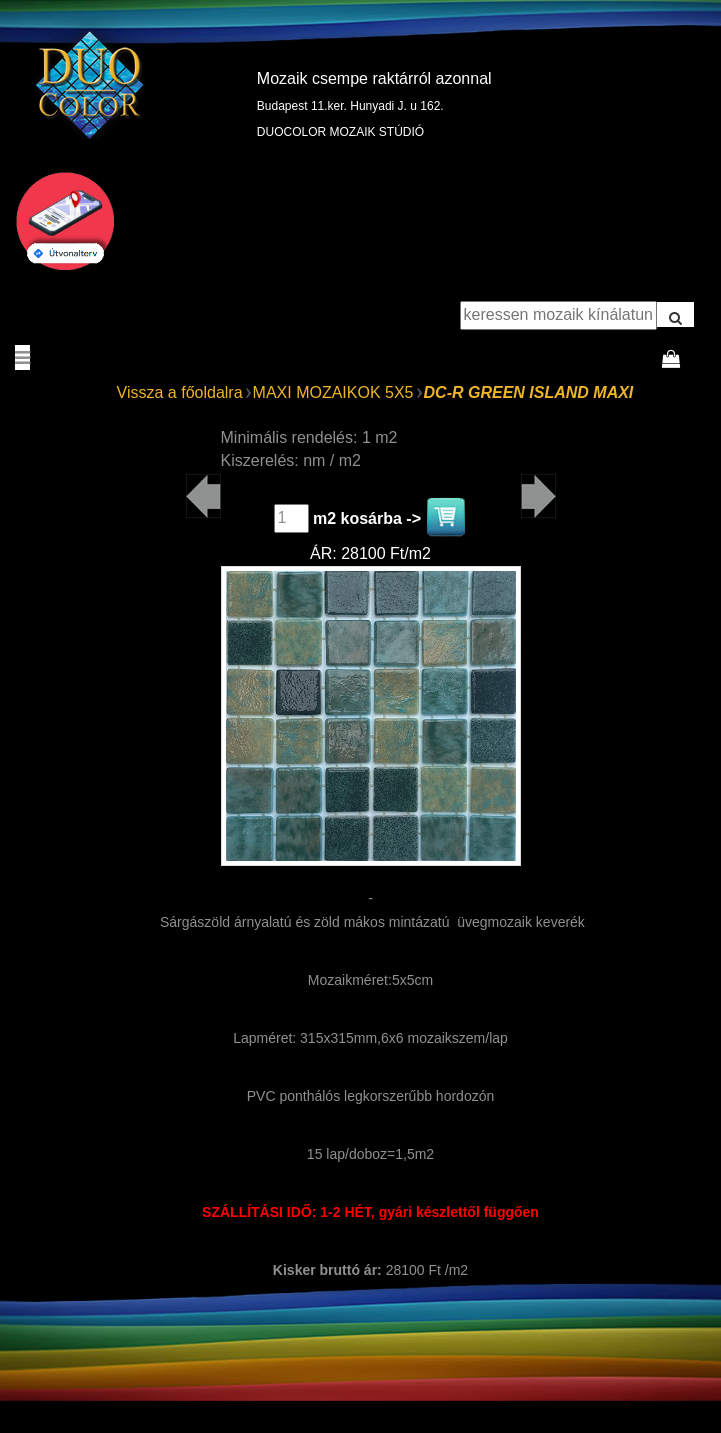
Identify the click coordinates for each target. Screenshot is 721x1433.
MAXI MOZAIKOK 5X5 (333, 392)
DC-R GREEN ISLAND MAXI (529, 392)
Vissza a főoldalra (180, 392)
